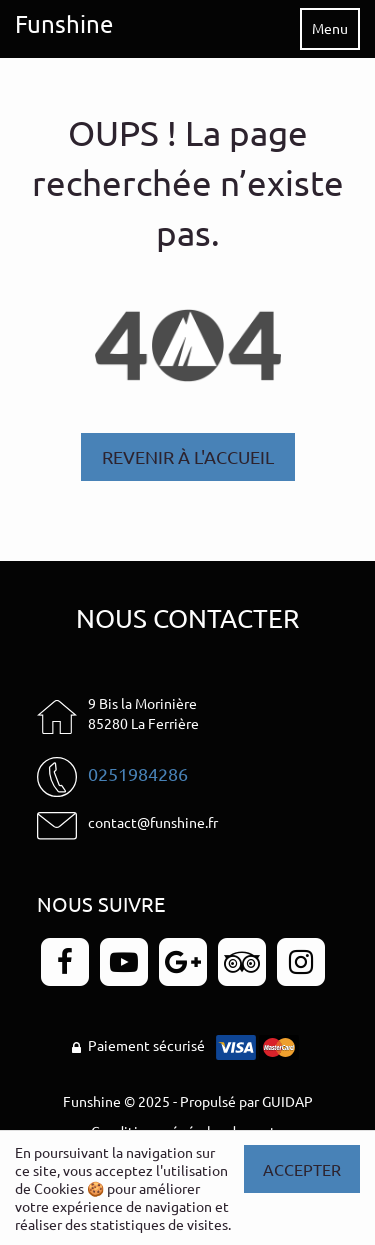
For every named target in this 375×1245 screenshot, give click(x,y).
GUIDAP (287, 1101)
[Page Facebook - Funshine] (65, 962)
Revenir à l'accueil (188, 456)
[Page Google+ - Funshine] (183, 962)
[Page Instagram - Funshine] (301, 962)
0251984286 (138, 773)
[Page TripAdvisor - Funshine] (242, 962)
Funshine (64, 23)
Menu (330, 28)
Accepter (302, 1169)
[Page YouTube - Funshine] (124, 962)
